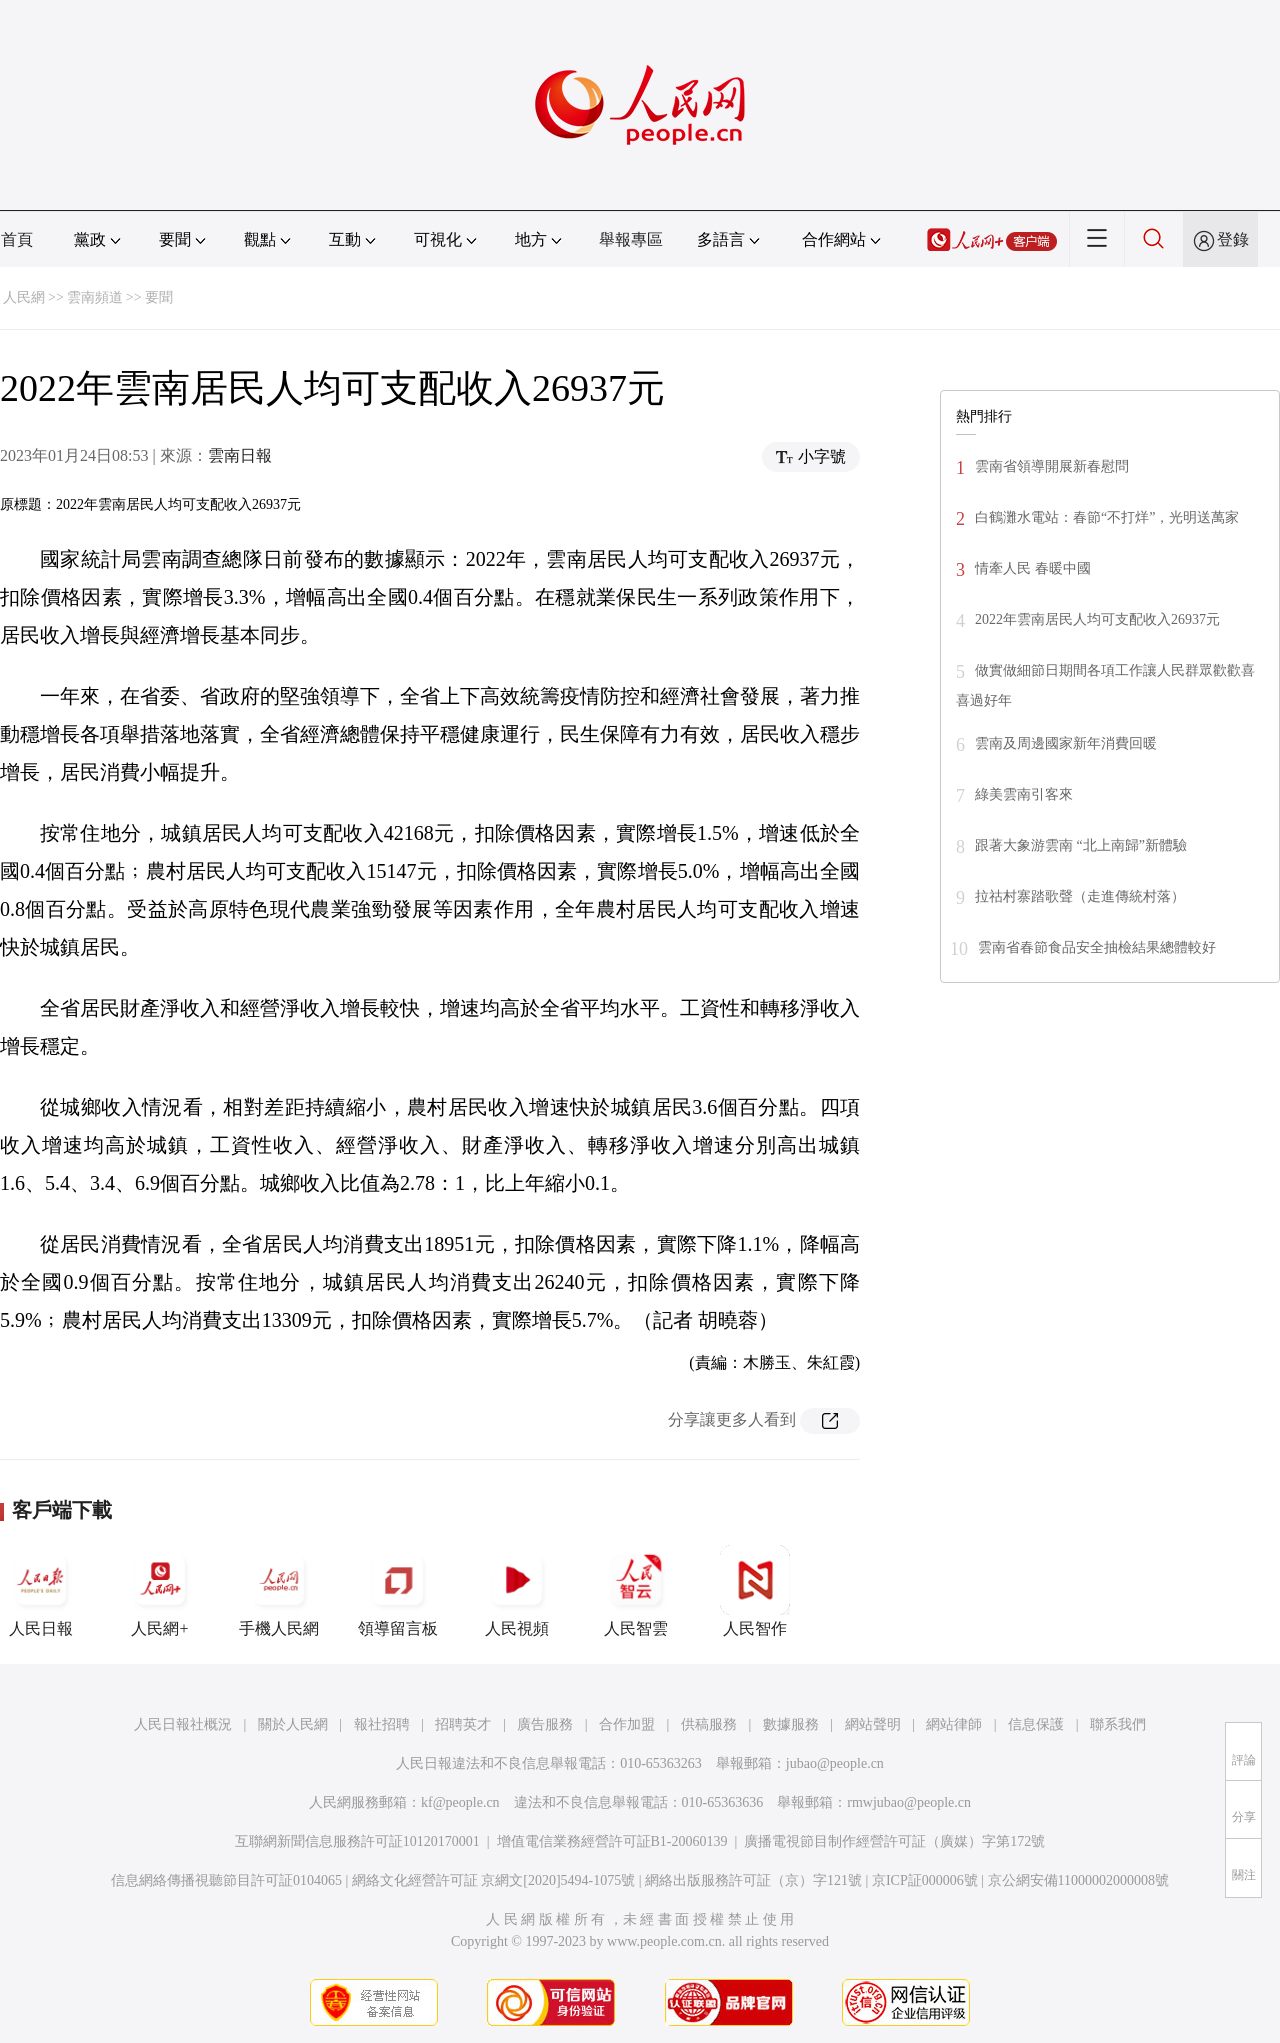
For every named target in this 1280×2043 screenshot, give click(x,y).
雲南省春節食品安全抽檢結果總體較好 (1097, 947)
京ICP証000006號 (925, 1880)
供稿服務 (709, 1724)
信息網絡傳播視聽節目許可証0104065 (226, 1880)
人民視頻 (517, 1591)
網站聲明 (873, 1724)
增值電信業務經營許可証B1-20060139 (612, 1841)
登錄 (1233, 239)
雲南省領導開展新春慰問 (1052, 466)
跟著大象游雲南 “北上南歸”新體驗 (1081, 845)
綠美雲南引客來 (1024, 794)
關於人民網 (293, 1724)
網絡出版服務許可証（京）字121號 (753, 1880)
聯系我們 (1118, 1724)
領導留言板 (398, 1591)
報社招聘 (382, 1724)
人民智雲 (636, 1591)
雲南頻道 (95, 297)
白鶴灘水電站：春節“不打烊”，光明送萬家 (1107, 517)
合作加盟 (627, 1724)
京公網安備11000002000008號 (1078, 1880)
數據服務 (791, 1724)
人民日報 (41, 1591)
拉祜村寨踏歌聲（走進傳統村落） (1080, 896)
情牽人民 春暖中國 (1033, 568)
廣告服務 (545, 1724)
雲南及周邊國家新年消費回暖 (1066, 743)
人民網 (24, 297)
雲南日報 (240, 455)
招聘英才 (463, 1724)
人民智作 (755, 1591)
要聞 (159, 297)
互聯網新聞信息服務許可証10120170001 (357, 1841)
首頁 (17, 239)
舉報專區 (631, 239)
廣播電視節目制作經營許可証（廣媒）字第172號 (894, 1841)
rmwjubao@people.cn (909, 1802)
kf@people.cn (460, 1802)
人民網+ (160, 1591)
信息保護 (1036, 1724)
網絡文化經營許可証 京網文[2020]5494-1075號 (494, 1880)
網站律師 (954, 1724)
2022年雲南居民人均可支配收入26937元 (1097, 619)
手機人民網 (279, 1591)
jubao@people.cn (835, 1763)
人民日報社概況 (183, 1724)
